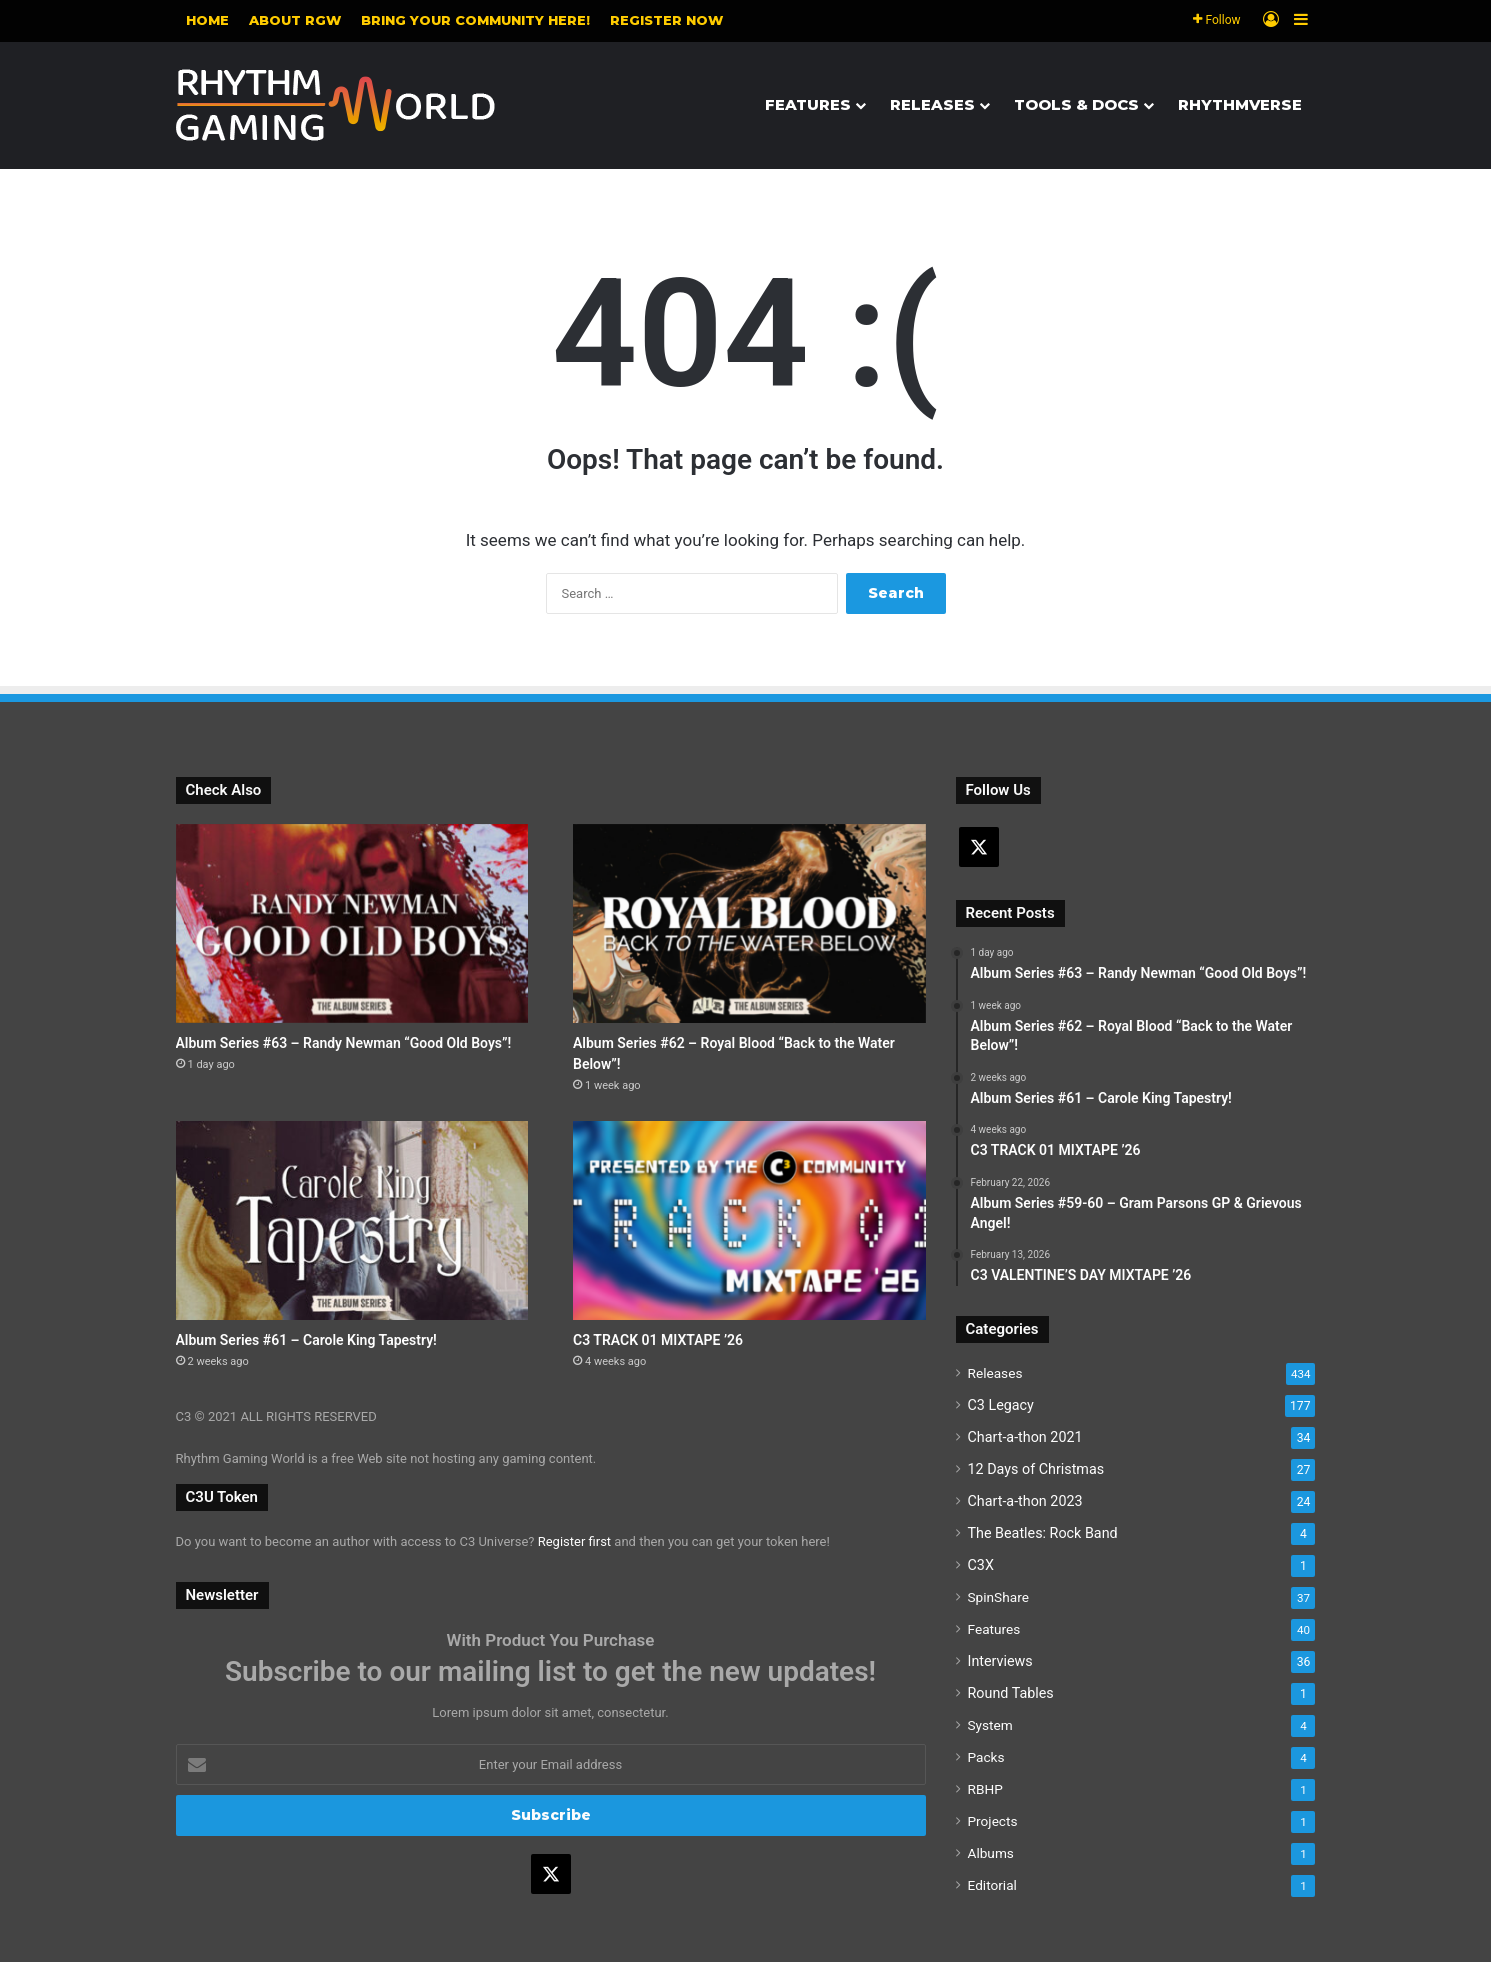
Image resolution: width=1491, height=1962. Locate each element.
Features (808, 104)
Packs (986, 1757)
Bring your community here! (475, 20)
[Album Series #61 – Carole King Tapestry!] (352, 1220)
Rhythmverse (1240, 104)
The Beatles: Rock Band (1043, 1533)
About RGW (295, 20)
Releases (932, 104)
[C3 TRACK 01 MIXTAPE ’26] (749, 1220)
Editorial (992, 1885)
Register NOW (666, 20)
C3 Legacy (1001, 1405)
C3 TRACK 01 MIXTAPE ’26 (658, 1340)
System (990, 1725)
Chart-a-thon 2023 (1025, 1501)
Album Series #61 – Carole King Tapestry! (306, 1340)
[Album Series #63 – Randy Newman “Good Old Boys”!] (352, 923)
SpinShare (998, 1597)
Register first (574, 1541)
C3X (981, 1565)
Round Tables (1011, 1693)
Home (207, 20)
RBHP (985, 1789)
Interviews (1000, 1661)
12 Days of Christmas (1036, 1469)
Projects (993, 1821)
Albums (991, 1853)
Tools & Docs (1076, 104)
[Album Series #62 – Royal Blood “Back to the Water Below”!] (749, 923)
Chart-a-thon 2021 (1025, 1437)
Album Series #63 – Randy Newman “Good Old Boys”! (344, 1043)
